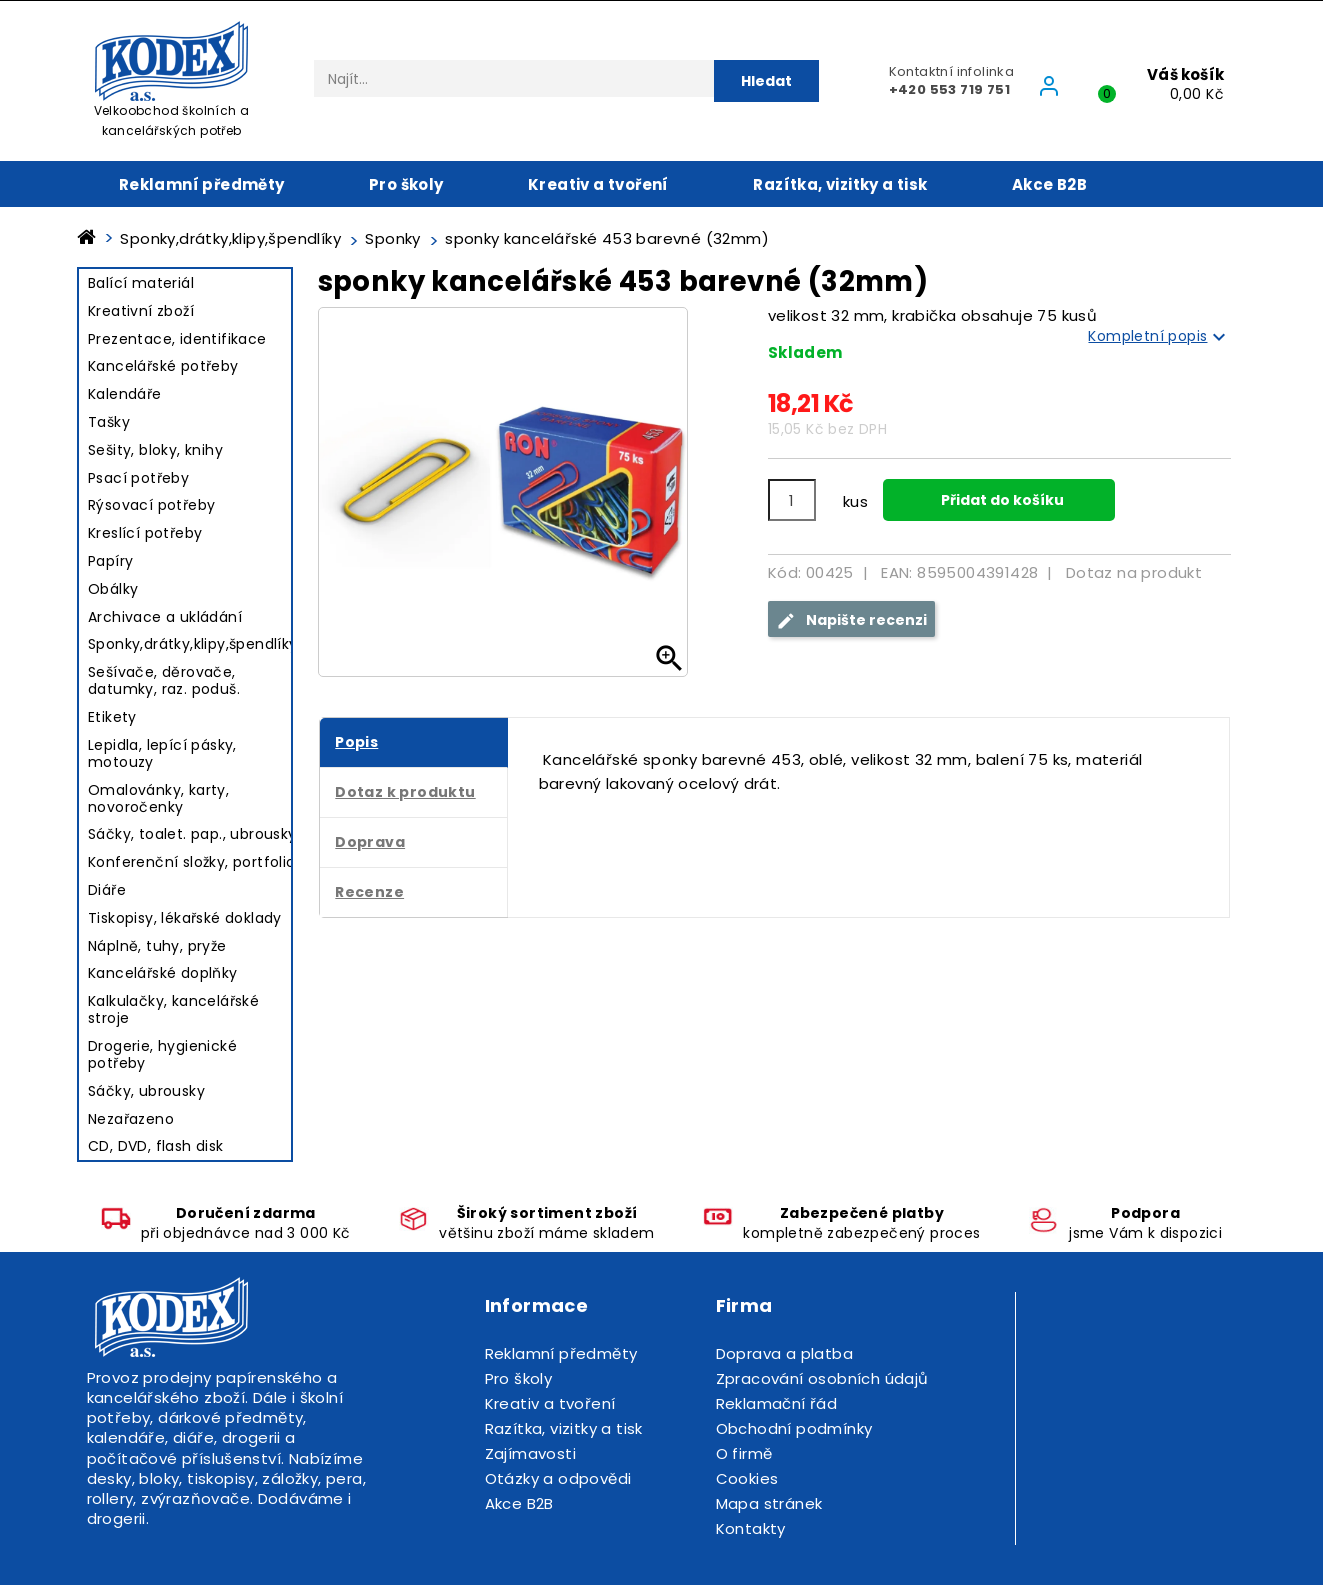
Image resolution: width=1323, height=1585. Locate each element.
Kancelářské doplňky (163, 973)
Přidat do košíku (1001, 500)
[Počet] (792, 500)
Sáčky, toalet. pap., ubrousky (192, 834)
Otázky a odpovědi (558, 1478)
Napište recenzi (851, 620)
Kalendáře (125, 394)
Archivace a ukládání (165, 617)
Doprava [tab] (370, 842)
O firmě (744, 1453)
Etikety (112, 717)
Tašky (109, 422)
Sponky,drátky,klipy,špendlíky (193, 644)
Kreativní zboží (141, 311)
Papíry (110, 561)
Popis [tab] (356, 742)
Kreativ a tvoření (598, 184)
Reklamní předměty (202, 184)
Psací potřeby (138, 478)
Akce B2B (1049, 184)
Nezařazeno (131, 1119)
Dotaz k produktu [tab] (405, 792)
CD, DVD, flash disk (156, 1146)
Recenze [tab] (369, 892)
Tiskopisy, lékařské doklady (185, 918)
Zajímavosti (530, 1453)
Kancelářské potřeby (163, 366)
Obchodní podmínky (794, 1428)
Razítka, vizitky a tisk (840, 184)
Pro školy (406, 184)
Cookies (747, 1478)
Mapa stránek (769, 1503)
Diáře (107, 890)
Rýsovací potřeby (151, 505)
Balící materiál (141, 283)
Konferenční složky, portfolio (192, 862)
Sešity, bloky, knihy (155, 450)
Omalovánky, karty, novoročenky (158, 798)
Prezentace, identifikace (177, 339)
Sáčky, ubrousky (146, 1091)
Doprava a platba (784, 1353)
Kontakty (751, 1528)
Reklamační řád (777, 1403)
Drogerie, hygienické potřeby (162, 1054)
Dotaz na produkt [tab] (1134, 572)
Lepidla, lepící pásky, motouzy (162, 753)
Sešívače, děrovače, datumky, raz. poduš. (164, 680)
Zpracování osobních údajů (822, 1378)
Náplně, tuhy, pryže (157, 946)
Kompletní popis (1159, 337)
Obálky (113, 589)
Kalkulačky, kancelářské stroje (173, 1009)
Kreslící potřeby (145, 533)
